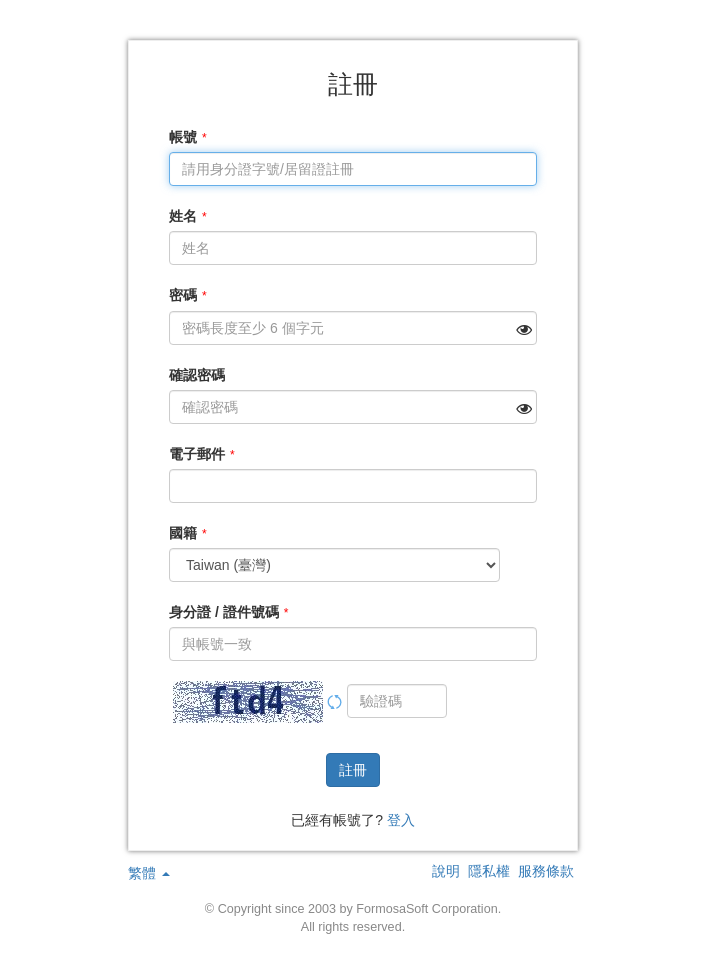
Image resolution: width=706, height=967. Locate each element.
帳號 (183, 137)
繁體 (149, 873)
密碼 (183, 295)
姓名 (183, 216)
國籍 (183, 533)
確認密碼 (197, 375)
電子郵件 (197, 454)
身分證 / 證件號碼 (224, 612)
